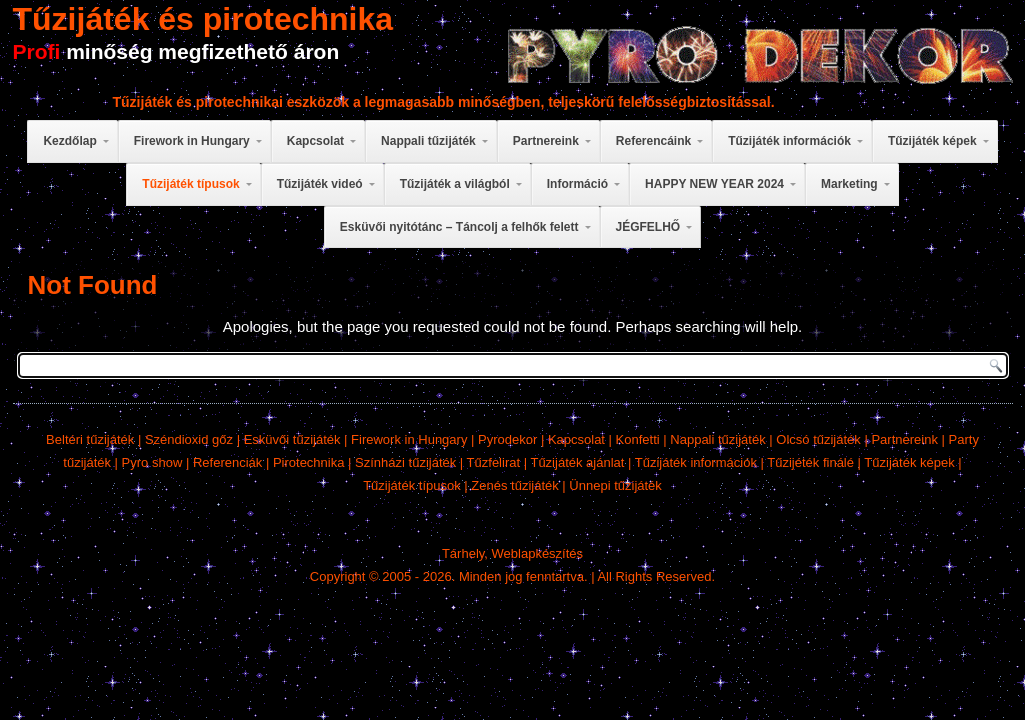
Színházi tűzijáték (405, 462)
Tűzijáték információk (696, 462)
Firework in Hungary (409, 439)
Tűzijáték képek (909, 462)
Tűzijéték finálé (810, 462)
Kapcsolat (576, 439)
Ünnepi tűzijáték (615, 485)
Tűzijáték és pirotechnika (203, 19)
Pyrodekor (507, 439)
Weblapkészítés (538, 553)
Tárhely (463, 553)
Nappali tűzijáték (717, 439)
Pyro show (152, 462)
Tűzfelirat (493, 462)
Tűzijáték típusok (412, 485)
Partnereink (904, 439)
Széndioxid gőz (189, 439)
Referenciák (227, 462)
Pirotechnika (309, 462)
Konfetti (638, 439)
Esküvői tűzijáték (292, 439)
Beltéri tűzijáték (90, 439)
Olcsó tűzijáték (818, 439)
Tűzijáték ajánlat (577, 462)
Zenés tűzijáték (514, 485)
